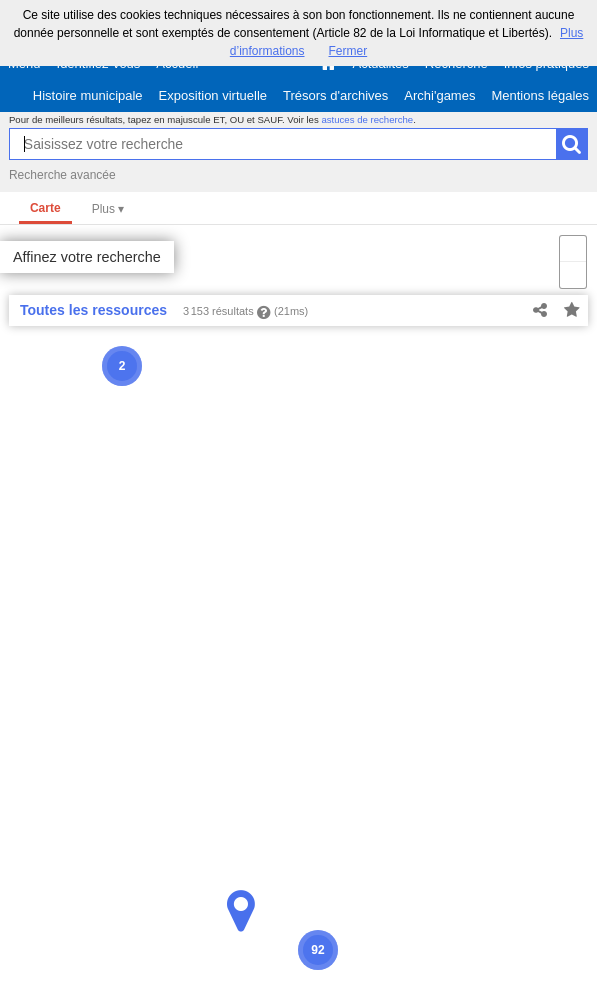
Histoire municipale (88, 95)
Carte (45, 208)
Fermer (348, 51)
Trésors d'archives (335, 95)
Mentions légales (540, 95)
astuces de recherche (367, 119)
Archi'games (439, 95)
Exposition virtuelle (213, 95)
